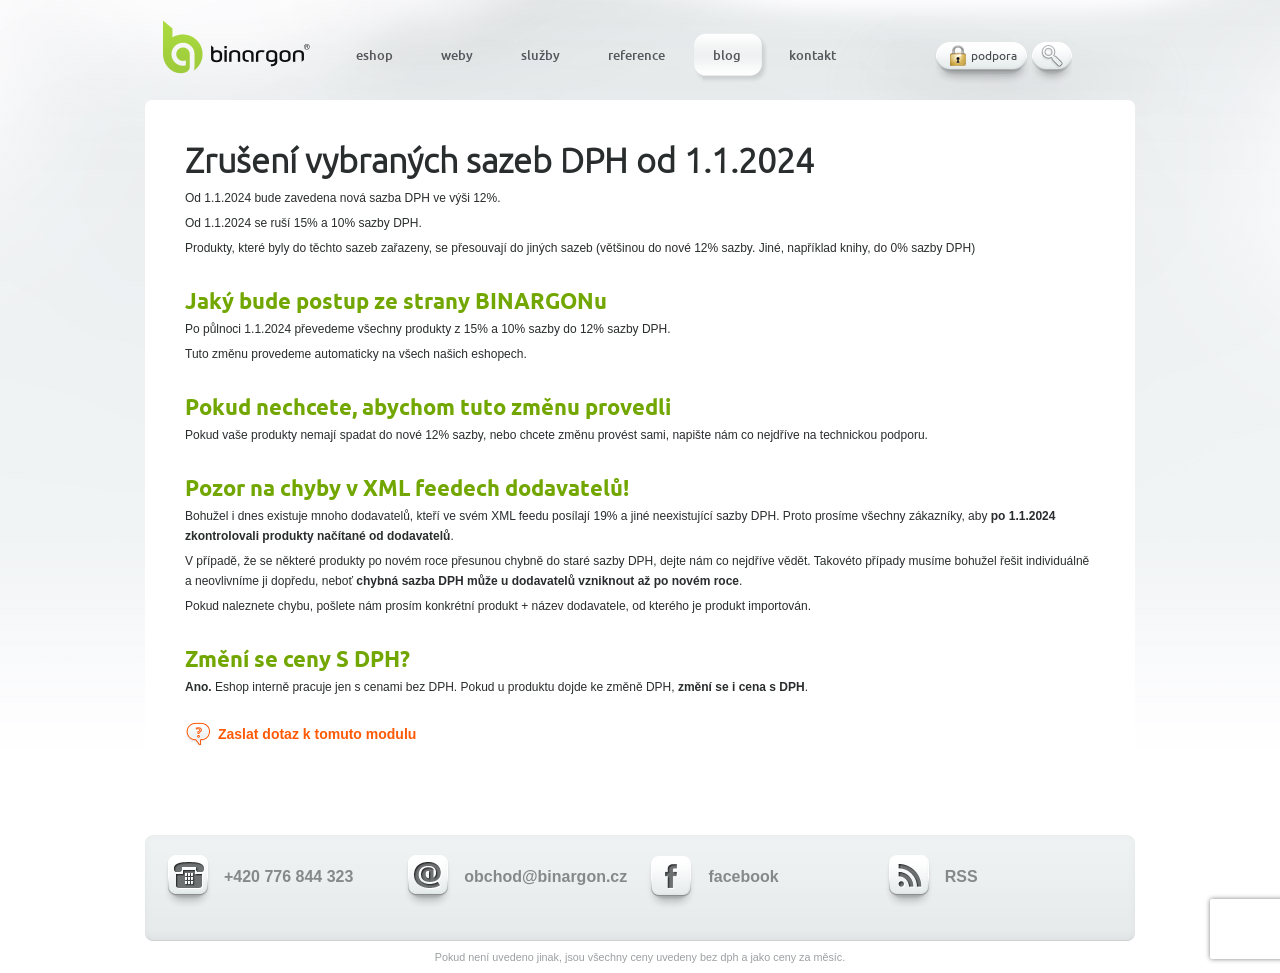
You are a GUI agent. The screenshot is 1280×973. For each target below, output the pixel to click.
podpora (994, 55)
